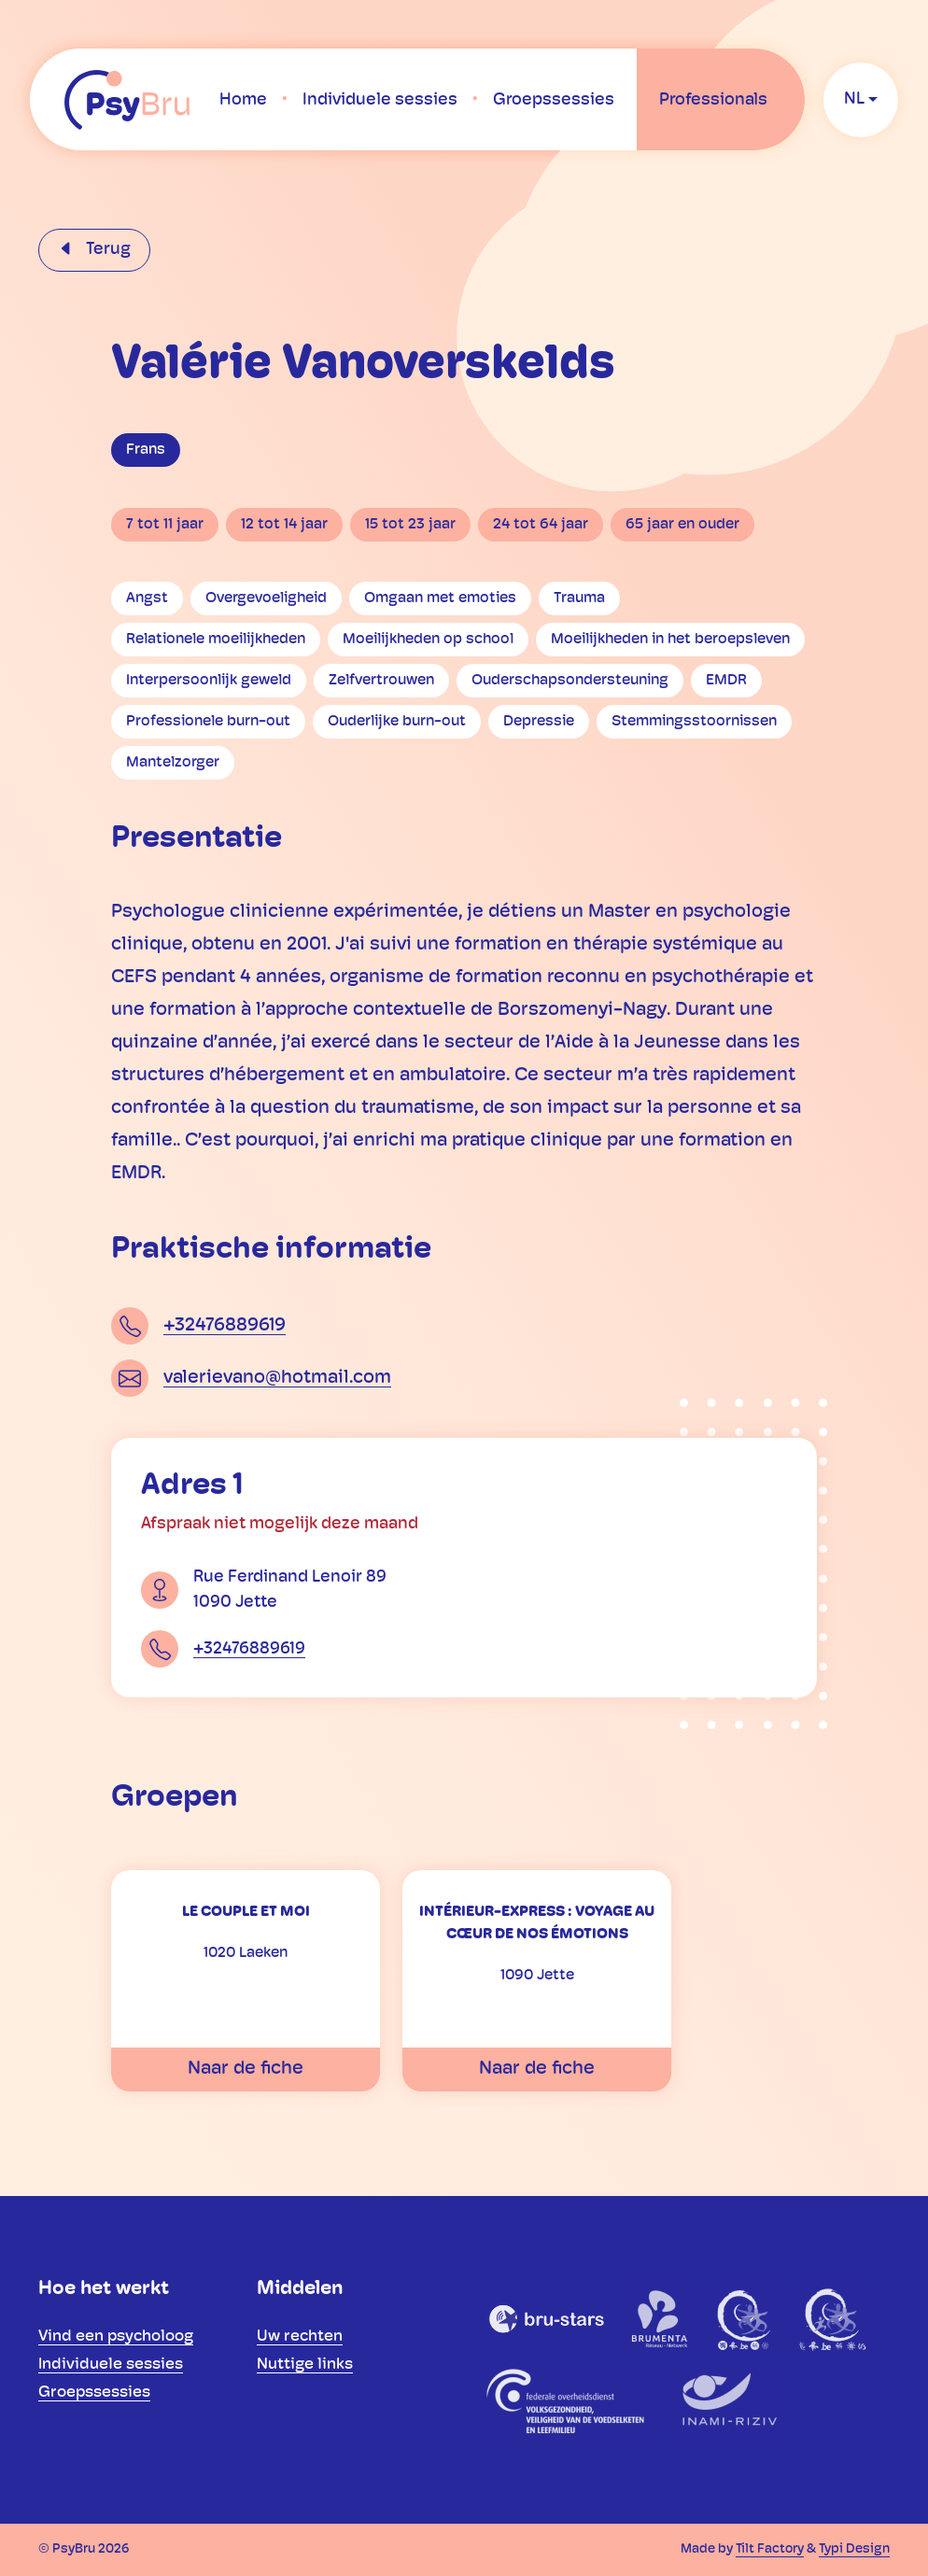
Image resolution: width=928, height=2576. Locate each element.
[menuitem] (243, 100)
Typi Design (854, 2549)
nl (854, 99)
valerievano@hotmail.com (277, 1378)
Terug (106, 250)
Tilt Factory (770, 2549)
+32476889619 (224, 1325)
